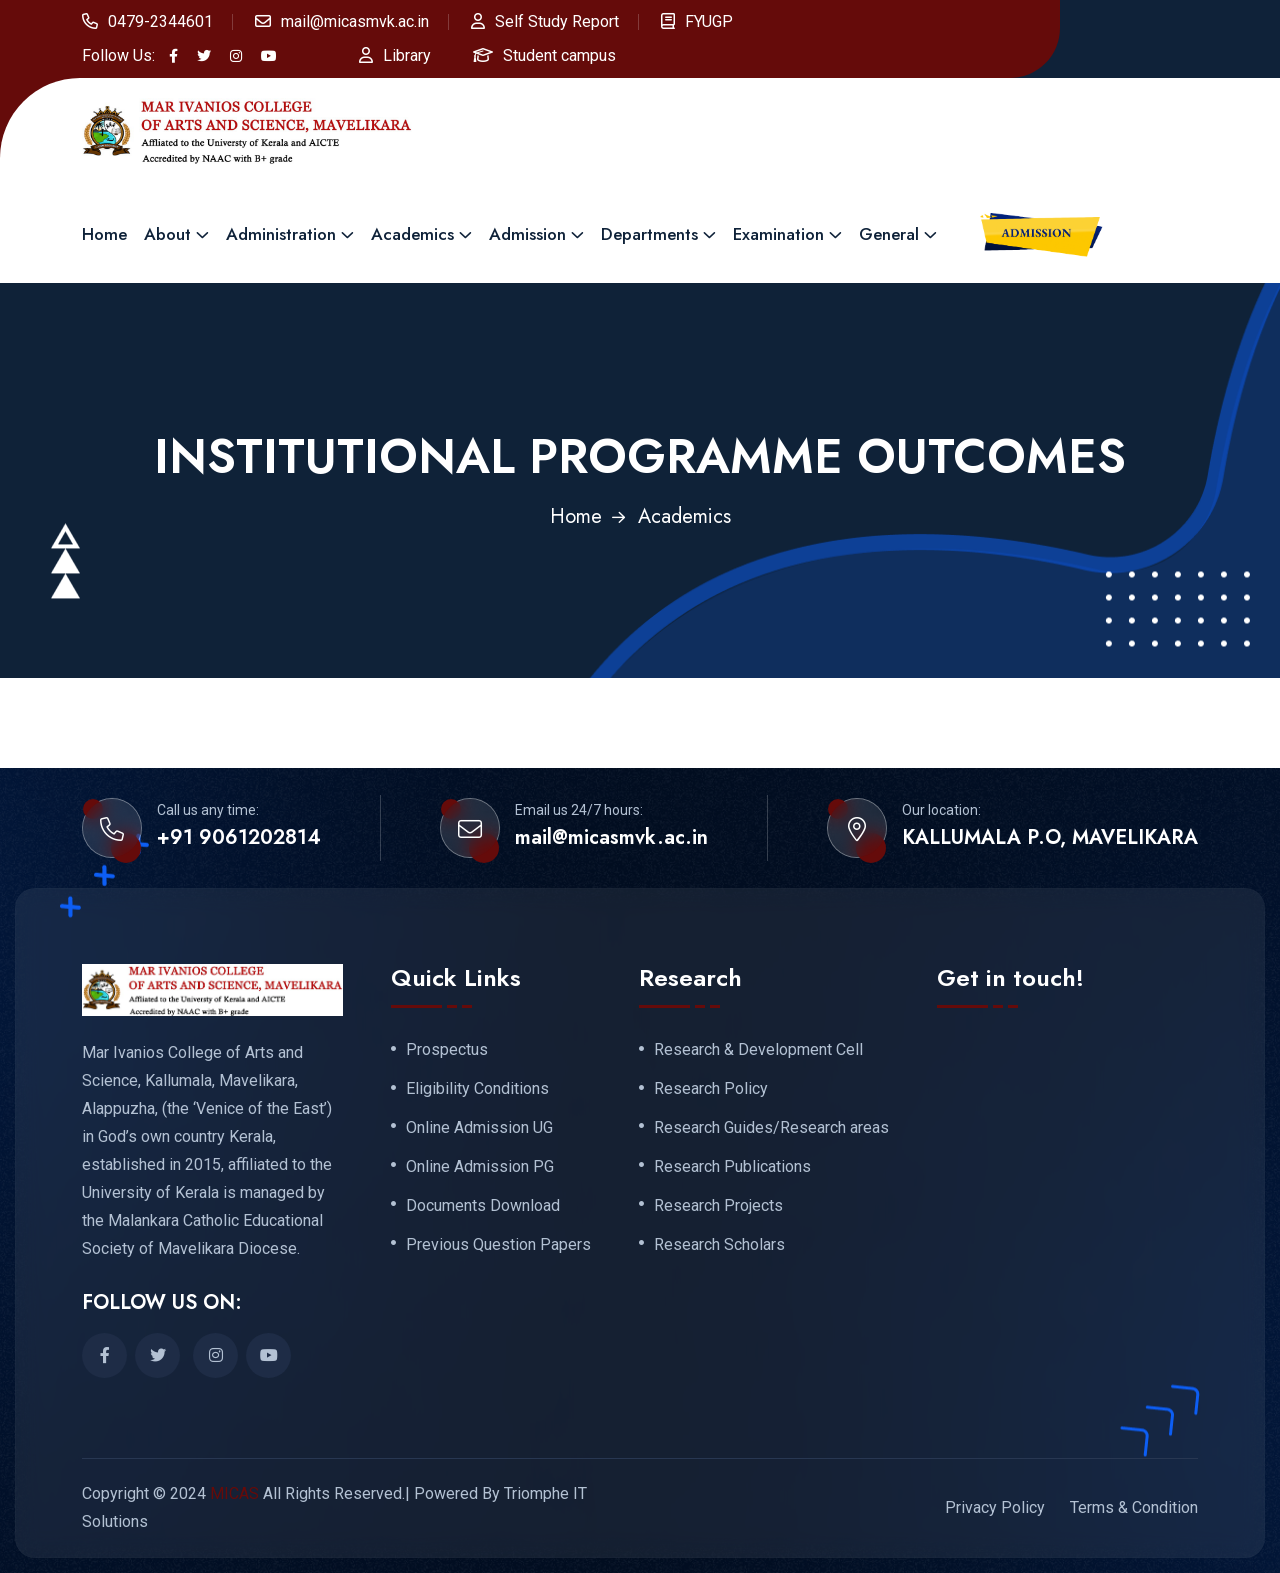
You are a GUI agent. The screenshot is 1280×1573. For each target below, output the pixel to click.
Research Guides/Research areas (771, 1128)
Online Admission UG (479, 1128)
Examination (778, 234)
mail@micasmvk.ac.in (355, 21)
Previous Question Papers (498, 1245)
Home (104, 234)
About (167, 234)
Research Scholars (719, 1245)
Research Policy (711, 1089)
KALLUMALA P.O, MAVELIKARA (1050, 838)
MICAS (234, 1493)
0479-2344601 (160, 21)
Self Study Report (557, 21)
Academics (412, 234)
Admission (527, 234)
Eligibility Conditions (477, 1089)
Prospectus (447, 1050)
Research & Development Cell (758, 1050)
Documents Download (483, 1206)
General (889, 234)
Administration (281, 234)
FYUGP (709, 21)
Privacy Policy (995, 1507)
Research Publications (732, 1167)
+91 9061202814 (239, 838)
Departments (649, 234)
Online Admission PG (480, 1167)
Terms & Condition (1134, 1507)
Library (407, 55)
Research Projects (718, 1206)
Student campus (559, 55)
